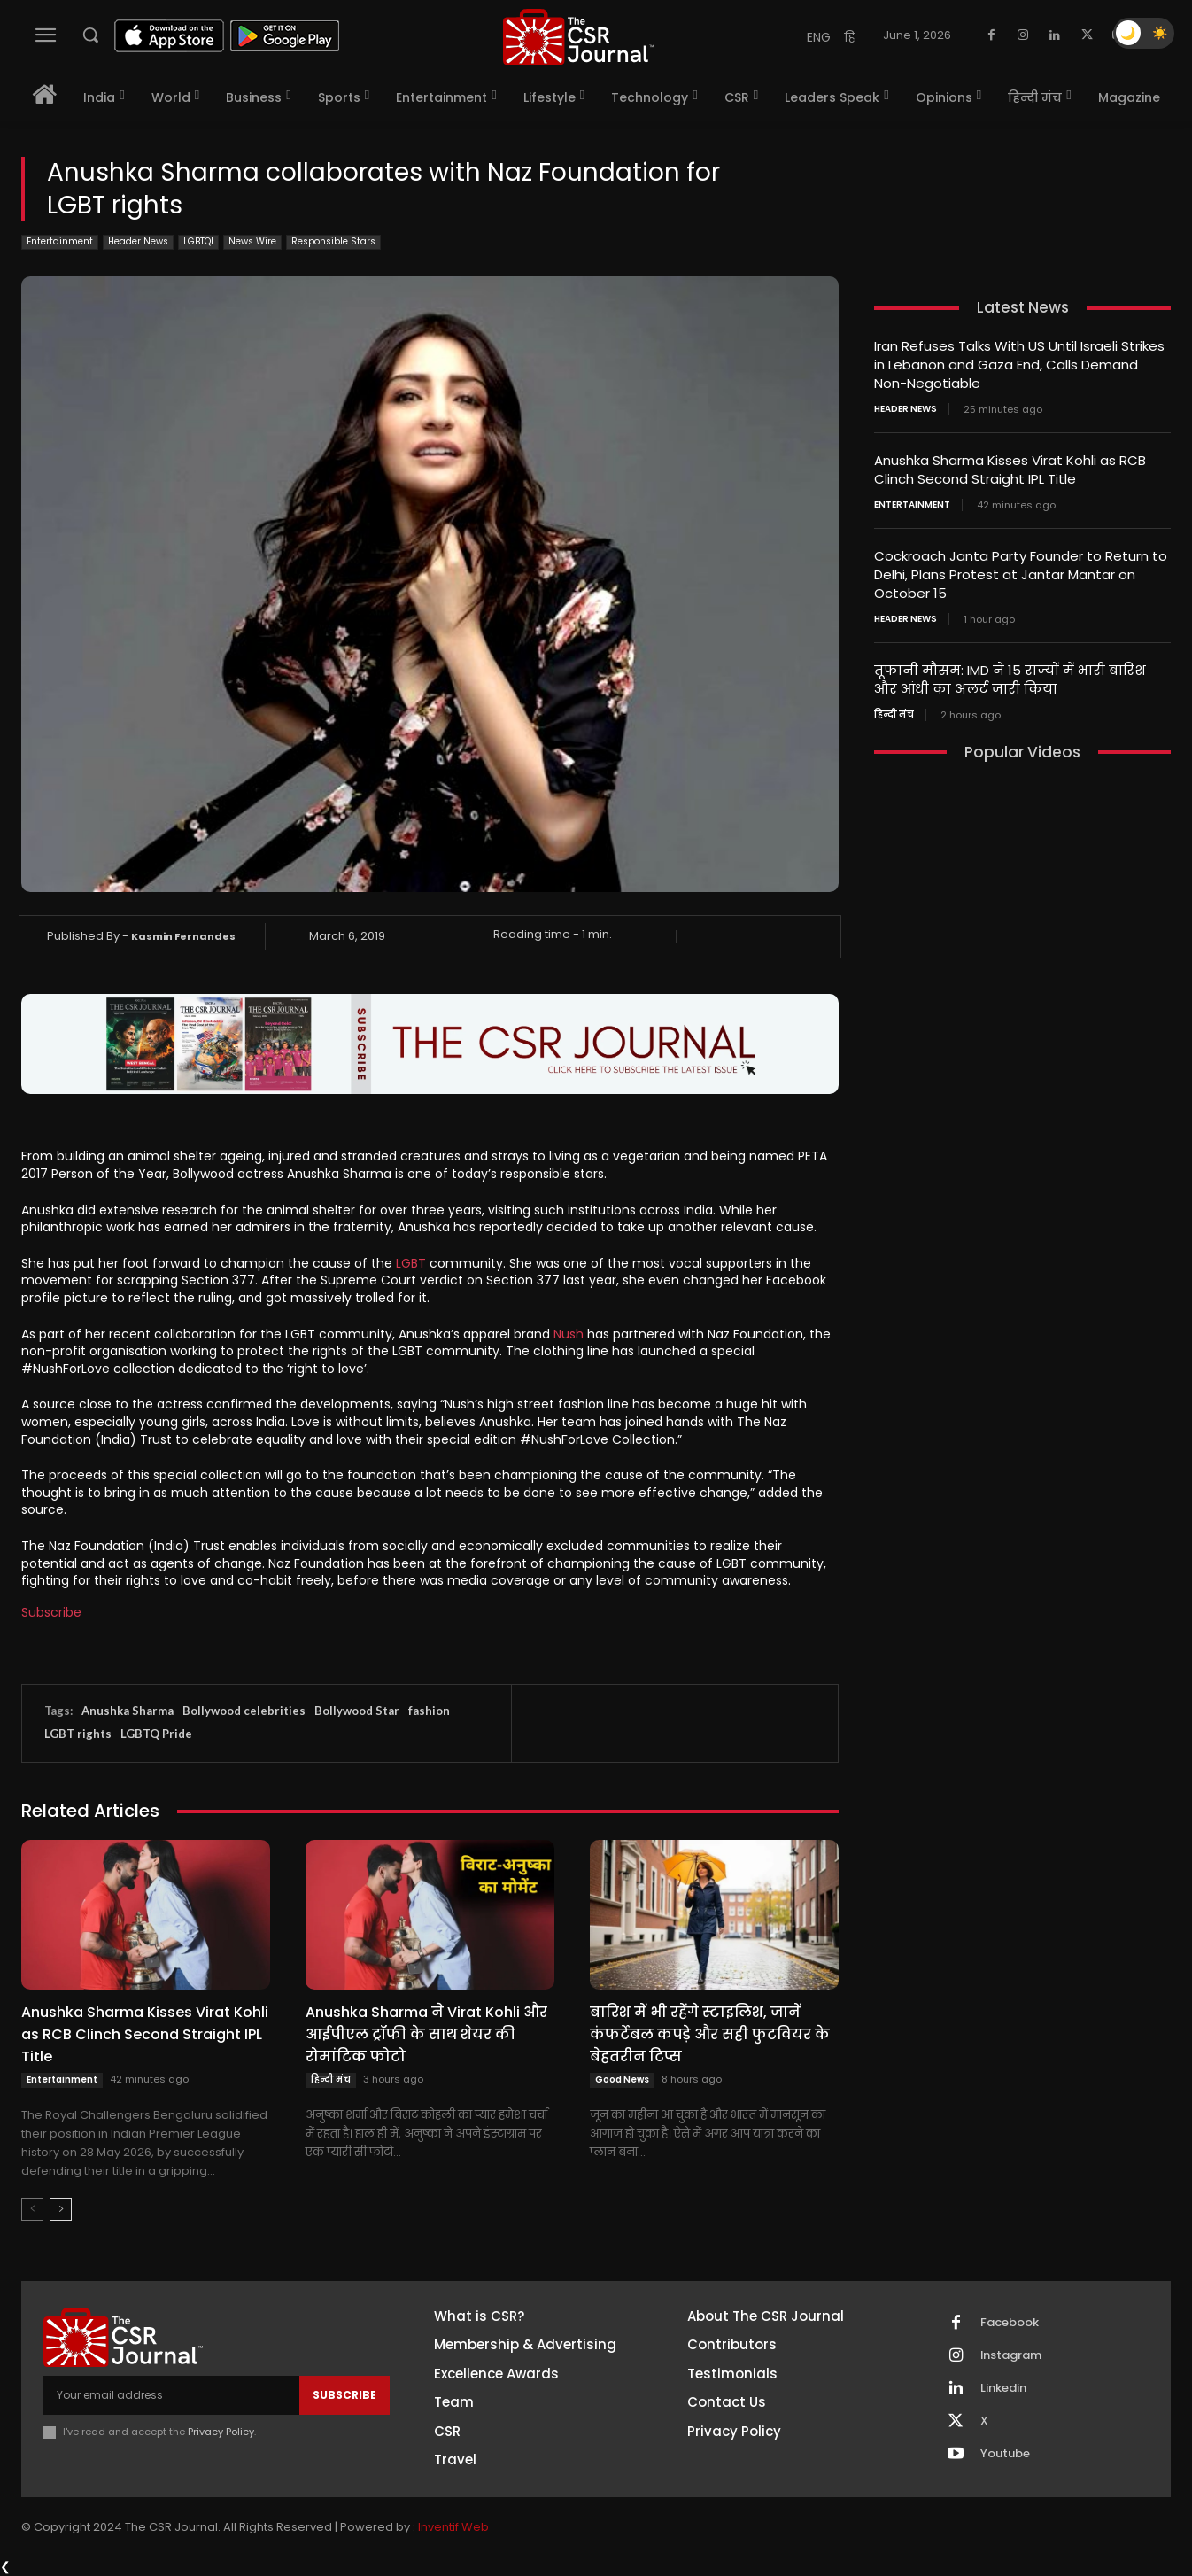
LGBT (411, 1263)
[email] (171, 2395)
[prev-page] (32, 2209)
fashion (429, 1710)
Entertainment (59, 242)
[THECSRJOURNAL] (578, 37)
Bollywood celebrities (244, 1710)
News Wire (252, 242)
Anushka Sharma (127, 1710)
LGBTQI (198, 242)
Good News (622, 2079)
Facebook (1009, 2323)
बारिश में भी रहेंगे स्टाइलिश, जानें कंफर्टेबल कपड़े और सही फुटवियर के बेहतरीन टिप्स (710, 2034)
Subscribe (51, 1612)
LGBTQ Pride (156, 1733)
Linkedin (1003, 2388)
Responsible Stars (333, 242)
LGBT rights (78, 1733)
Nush (568, 1334)
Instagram (1011, 2355)
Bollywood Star (356, 1710)
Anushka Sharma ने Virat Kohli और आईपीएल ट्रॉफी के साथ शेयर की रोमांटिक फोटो (426, 2034)
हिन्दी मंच (331, 2079)
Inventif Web (453, 2526)
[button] (90, 34)
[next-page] (61, 2209)
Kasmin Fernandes (183, 936)
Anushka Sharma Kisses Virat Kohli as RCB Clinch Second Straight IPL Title (144, 2034)
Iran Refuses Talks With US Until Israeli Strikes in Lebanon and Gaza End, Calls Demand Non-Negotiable (1019, 364)
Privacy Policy (221, 2432)
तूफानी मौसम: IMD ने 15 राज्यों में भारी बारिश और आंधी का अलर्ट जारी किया (1010, 679)
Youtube (1005, 2454)
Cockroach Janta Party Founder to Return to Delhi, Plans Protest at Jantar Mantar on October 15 (1020, 574)
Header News (138, 242)
